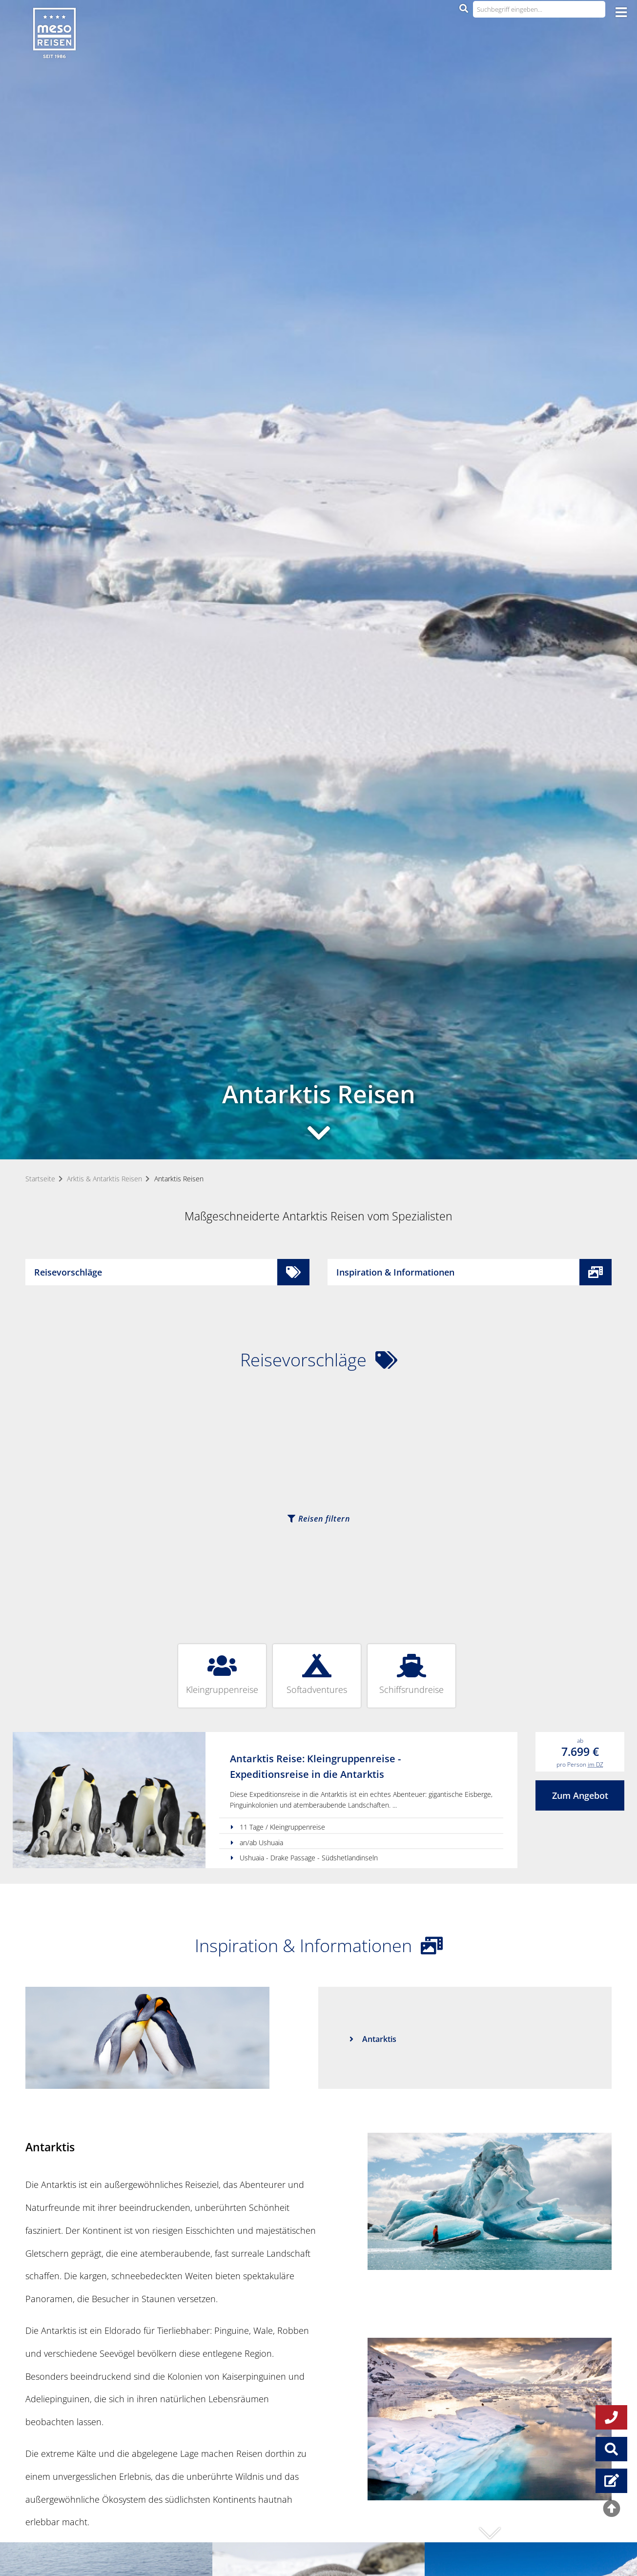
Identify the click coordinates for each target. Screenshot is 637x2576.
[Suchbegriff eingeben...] (539, 9)
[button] (489, 2533)
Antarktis (379, 2039)
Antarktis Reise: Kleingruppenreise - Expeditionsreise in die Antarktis (315, 1766)
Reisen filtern (319, 1518)
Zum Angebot (580, 1795)
